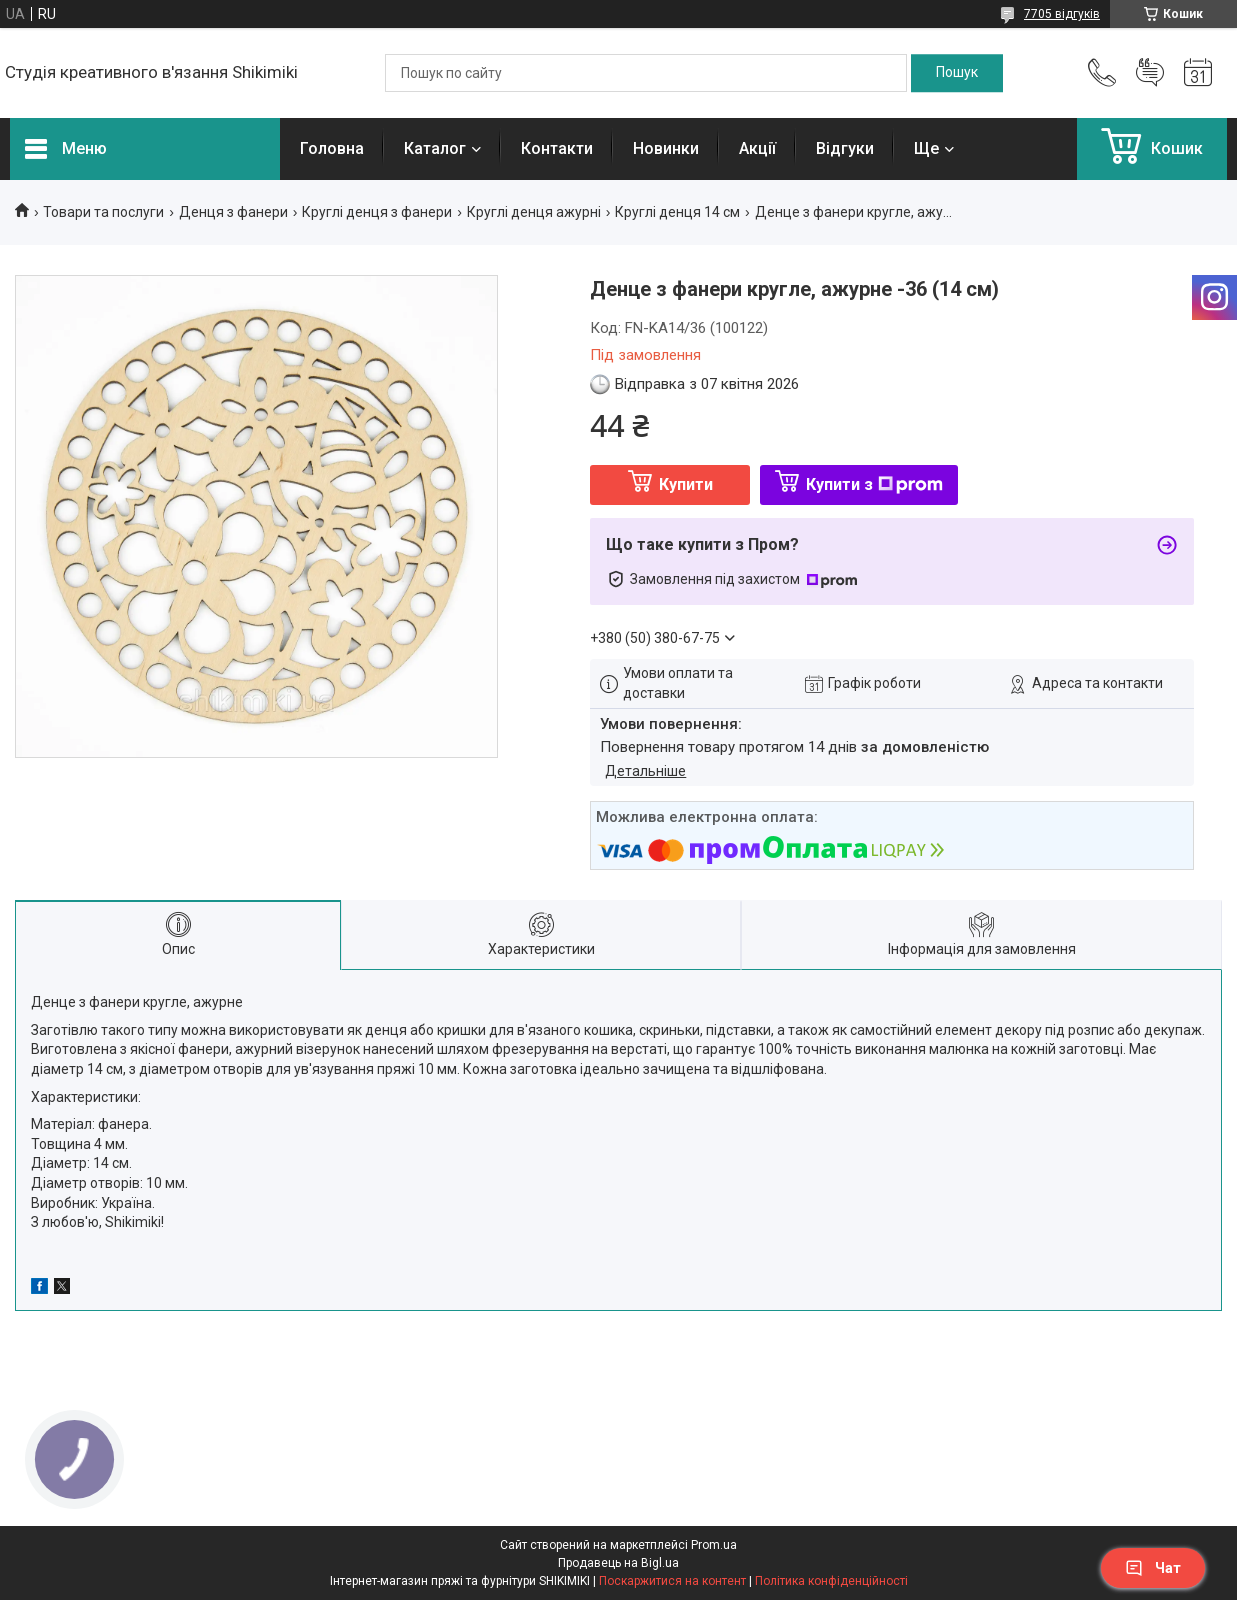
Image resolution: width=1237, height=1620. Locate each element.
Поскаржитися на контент (672, 1581)
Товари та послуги (103, 212)
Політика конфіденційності (831, 1581)
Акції (757, 148)
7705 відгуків (1062, 14)
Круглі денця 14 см (677, 212)
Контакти (557, 148)
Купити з (874, 484)
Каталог (435, 148)
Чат (1153, 1568)
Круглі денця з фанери (377, 212)
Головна (332, 148)
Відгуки (845, 148)
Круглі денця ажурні (534, 212)
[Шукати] (957, 73)
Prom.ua (714, 1545)
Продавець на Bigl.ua (618, 1563)
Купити (686, 484)
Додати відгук (1150, 73)
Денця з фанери (233, 212)
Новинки (666, 148)
